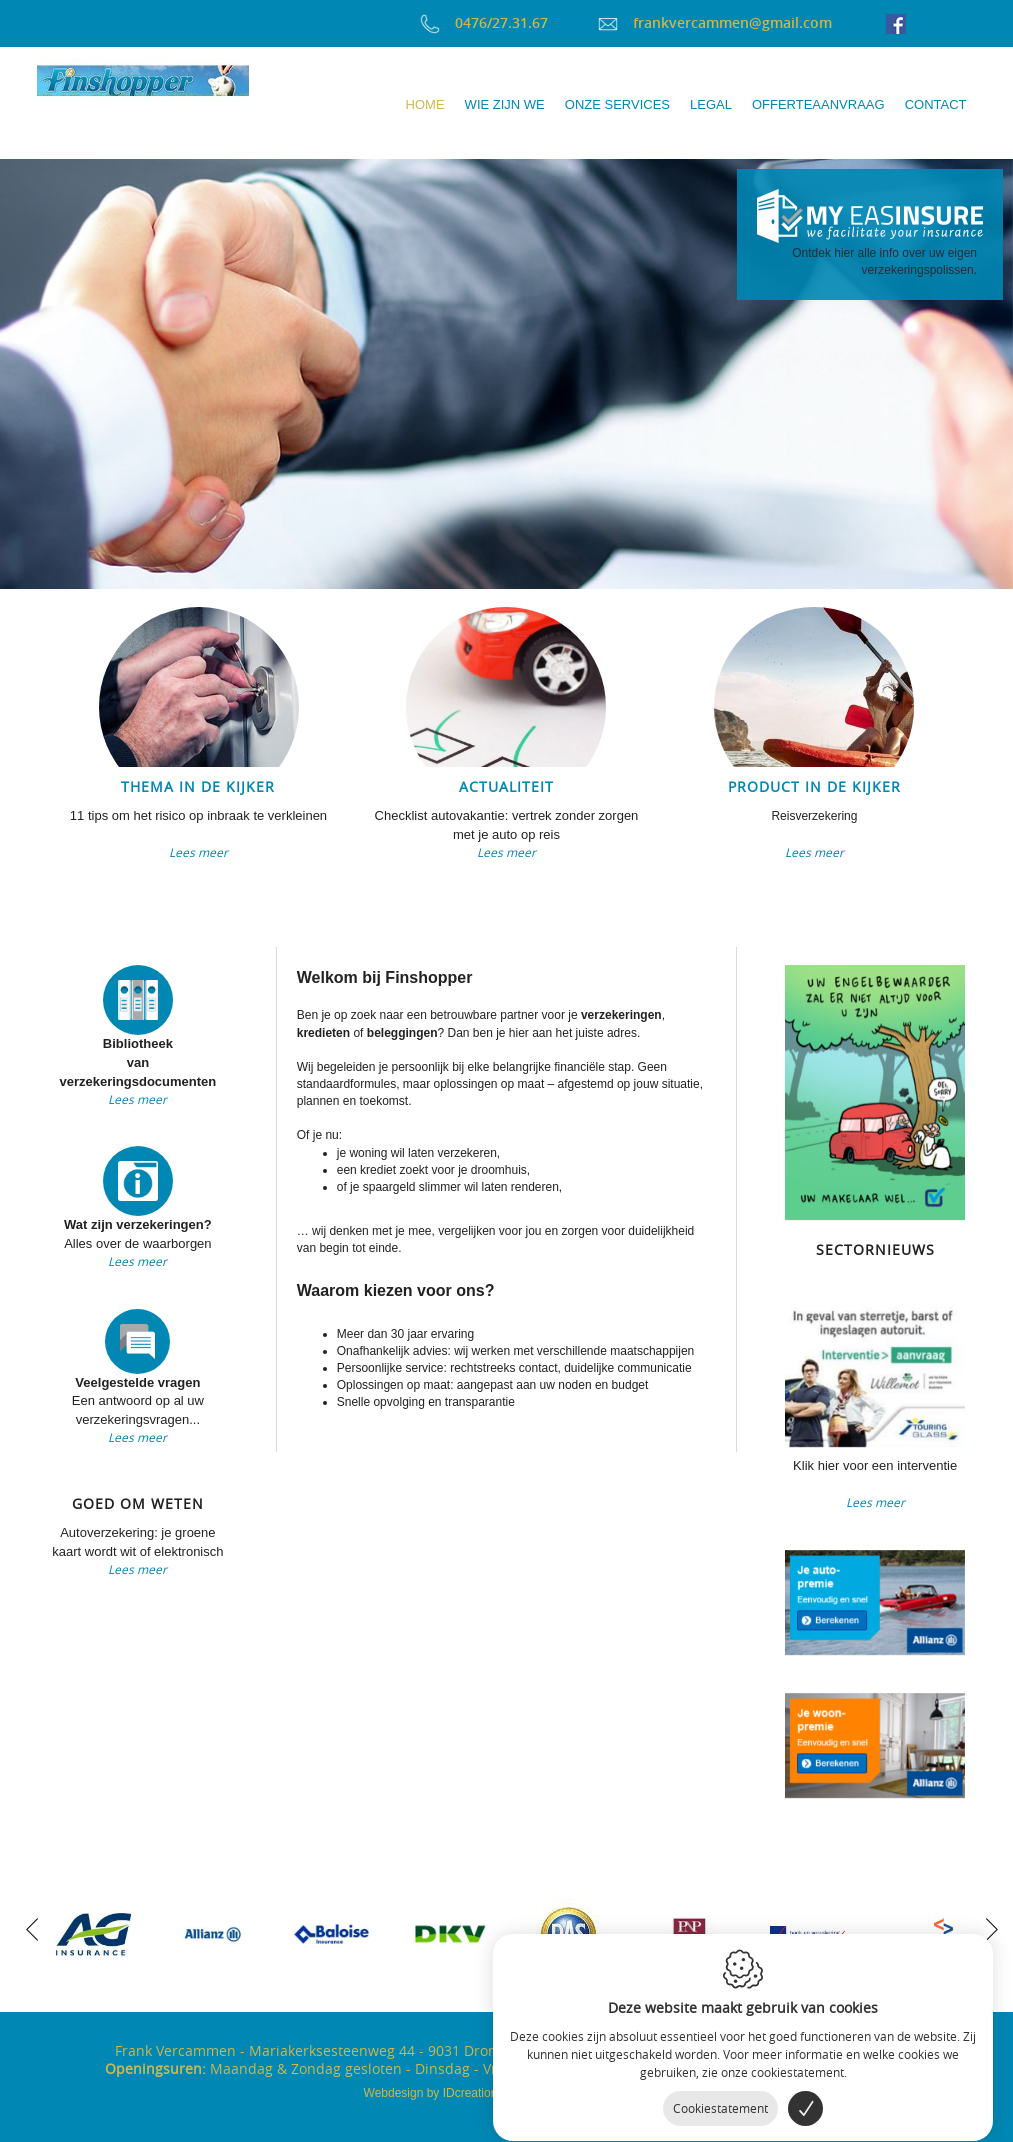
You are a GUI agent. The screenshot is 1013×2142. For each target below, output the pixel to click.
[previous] (32, 1927)
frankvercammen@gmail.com (715, 22)
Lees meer (198, 852)
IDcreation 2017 (446, 2093)
